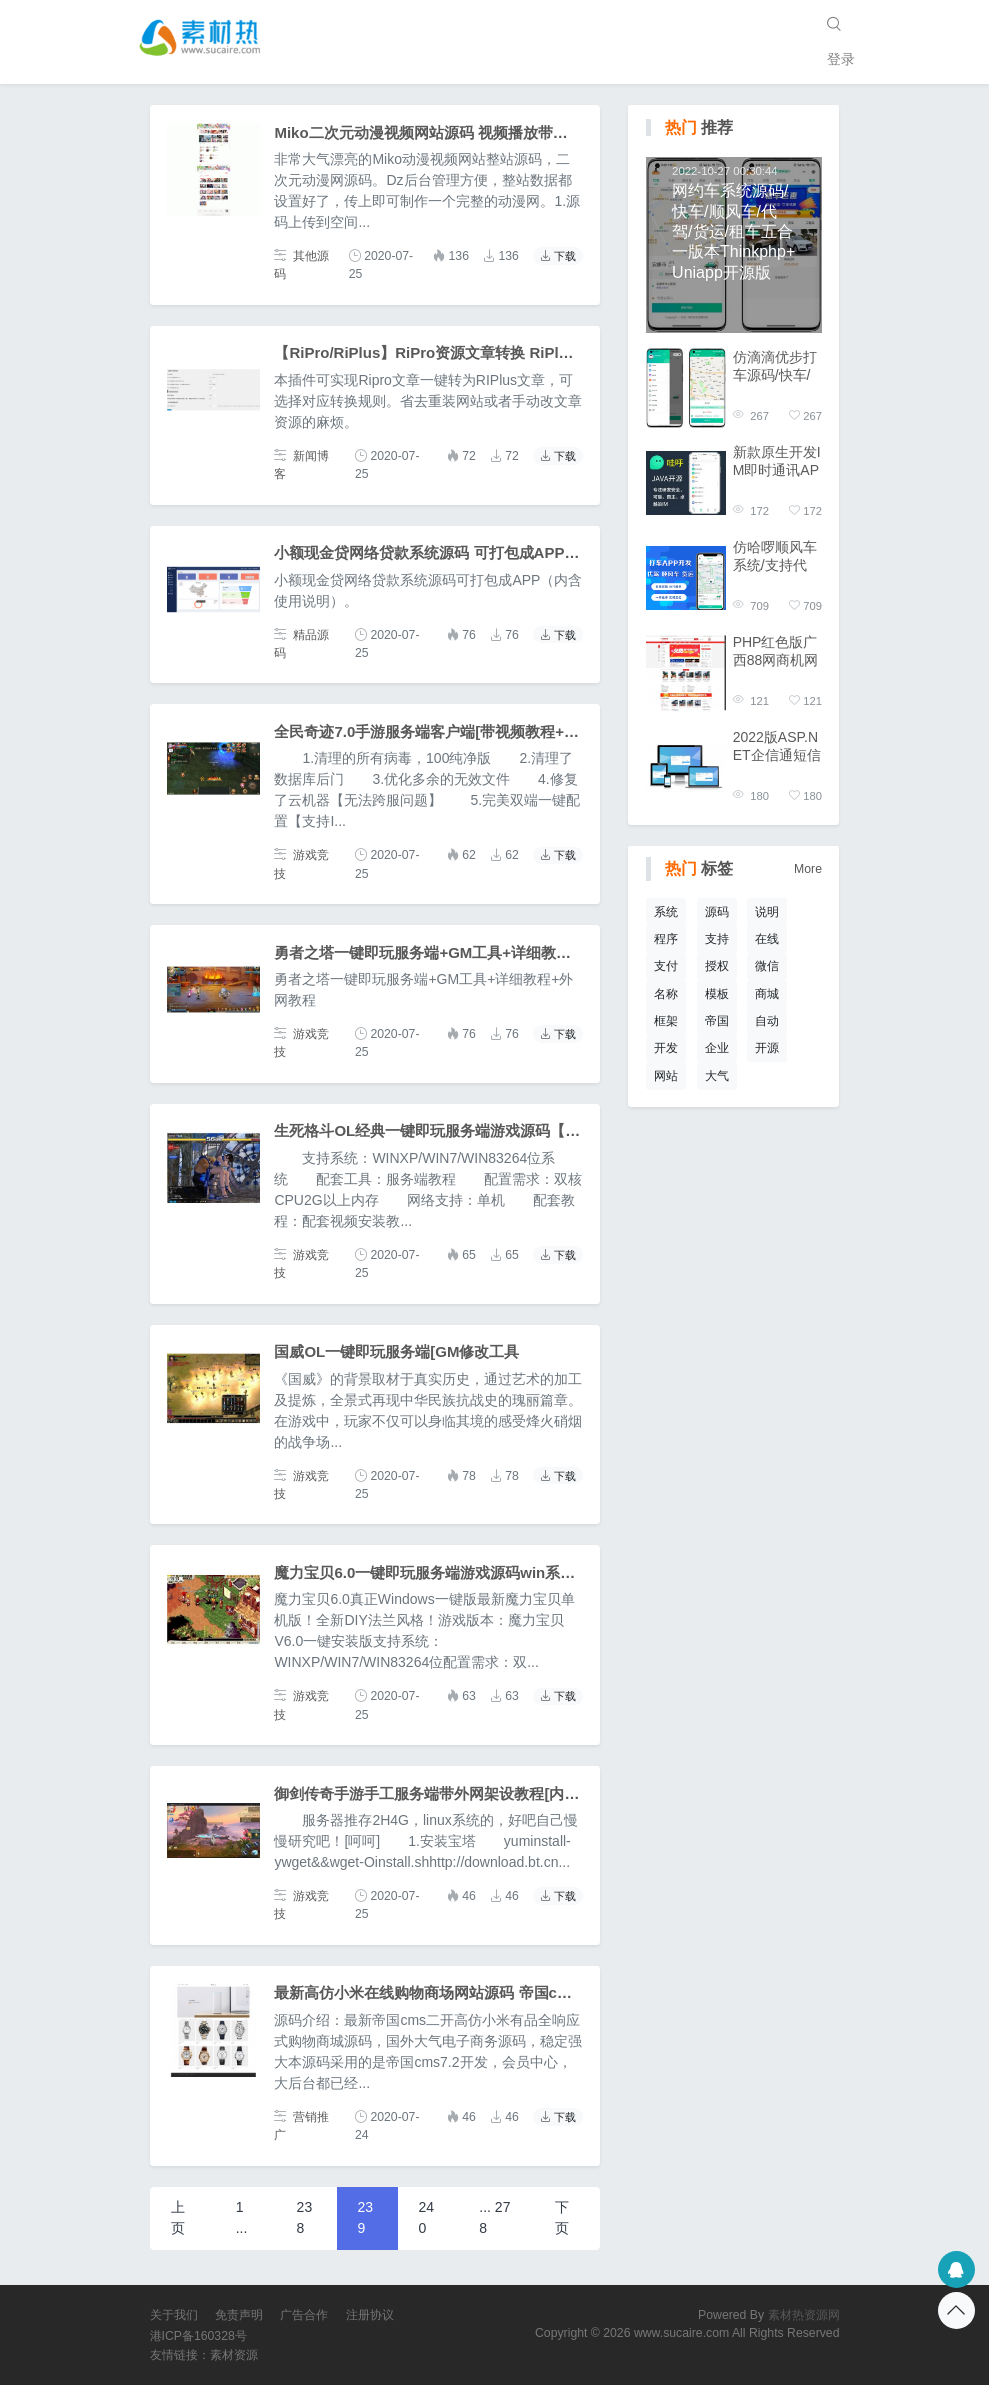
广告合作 (304, 2315)
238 (305, 2217)
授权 (717, 966)
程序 (666, 939)
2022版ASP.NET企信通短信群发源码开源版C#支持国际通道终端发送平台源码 (777, 746)
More (808, 869)
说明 (767, 912)
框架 (666, 1021)
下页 (562, 2217)
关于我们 (174, 2315)
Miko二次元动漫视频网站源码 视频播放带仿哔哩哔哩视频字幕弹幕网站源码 (525, 132)
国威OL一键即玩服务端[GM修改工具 (396, 1351)
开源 (767, 1048)
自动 (767, 1021)
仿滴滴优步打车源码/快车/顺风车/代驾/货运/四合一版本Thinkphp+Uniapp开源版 (777, 366)
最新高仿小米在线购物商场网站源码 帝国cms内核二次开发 (471, 1992)
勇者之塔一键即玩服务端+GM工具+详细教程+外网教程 (456, 952)
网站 (666, 1076)
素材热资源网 (804, 2315)
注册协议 (370, 2315)
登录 (841, 59)
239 (366, 2217)
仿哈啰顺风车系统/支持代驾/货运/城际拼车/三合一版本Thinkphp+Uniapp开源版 (777, 556)
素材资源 (234, 2355)
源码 (717, 912)
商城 (767, 994)
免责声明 (239, 2315)
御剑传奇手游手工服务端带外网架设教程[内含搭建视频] (459, 1793)
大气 (717, 1076)
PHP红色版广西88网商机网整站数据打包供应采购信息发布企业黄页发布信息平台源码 (776, 651)
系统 (666, 912)
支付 (666, 966)
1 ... (242, 2217)
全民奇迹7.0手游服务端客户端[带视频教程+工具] (436, 731)
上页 (178, 2217)
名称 (666, 994)
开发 (666, 1048)
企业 (717, 1048)
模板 (717, 994)
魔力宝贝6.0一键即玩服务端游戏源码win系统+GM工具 (456, 1572)
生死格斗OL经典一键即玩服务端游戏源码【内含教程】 (457, 1130)
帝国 (717, 1021)
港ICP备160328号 (198, 2336)
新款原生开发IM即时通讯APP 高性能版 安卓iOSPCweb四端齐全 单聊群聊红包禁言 (777, 461)
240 (426, 2217)
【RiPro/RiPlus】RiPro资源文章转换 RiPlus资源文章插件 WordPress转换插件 (541, 352)
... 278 (494, 2217)
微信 (767, 966)
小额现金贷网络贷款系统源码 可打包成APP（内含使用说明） (479, 552)
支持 (717, 939)
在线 (767, 939)
